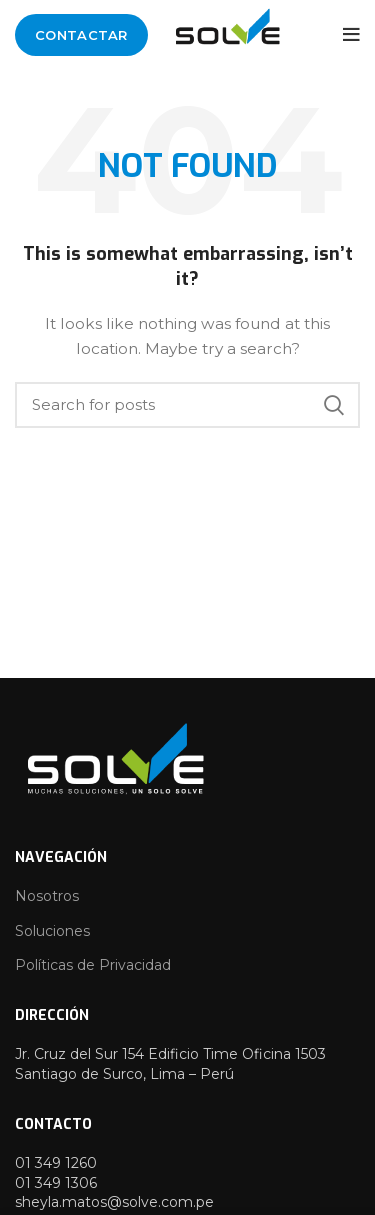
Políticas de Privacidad (93, 965)
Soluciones (52, 931)
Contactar (81, 35)
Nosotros (47, 896)
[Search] (187, 405)
